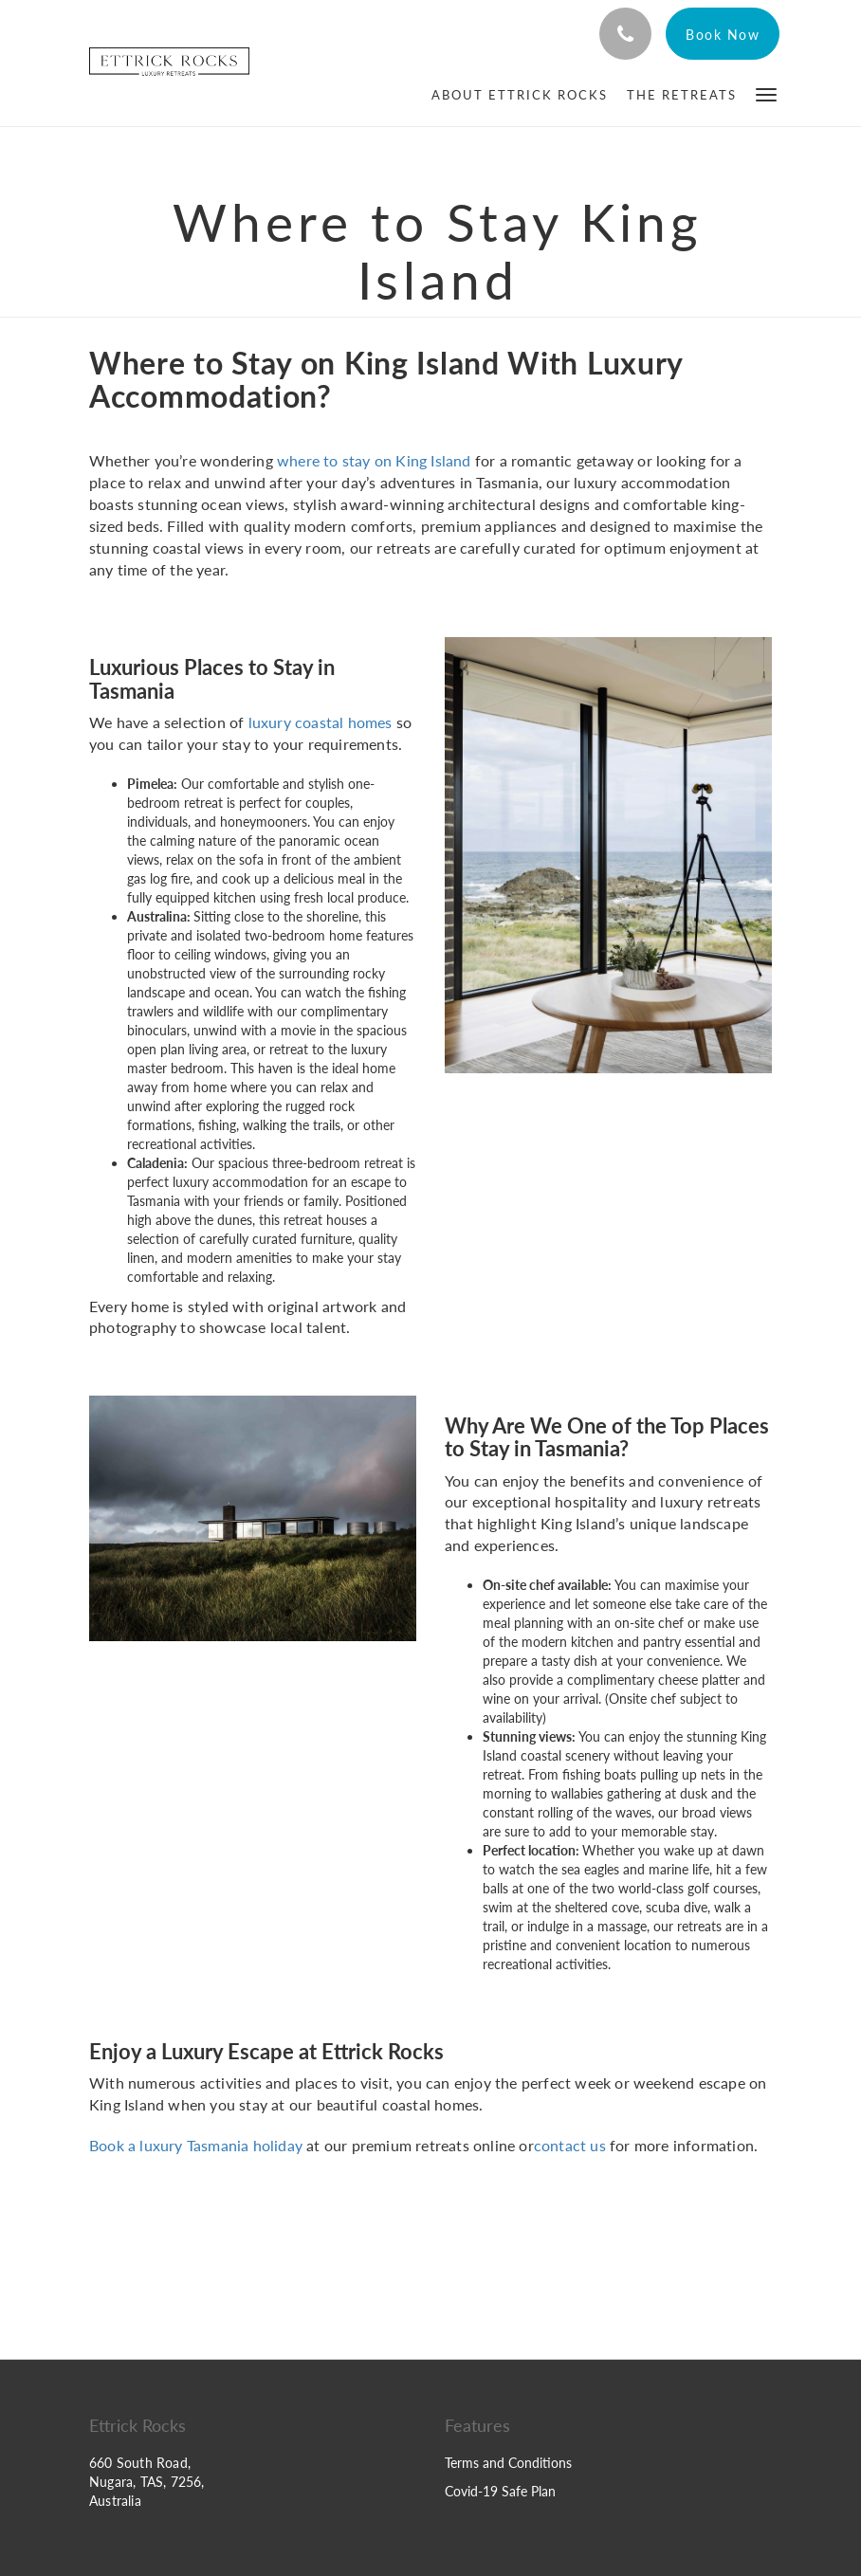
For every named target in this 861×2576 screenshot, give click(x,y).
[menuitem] (519, 94)
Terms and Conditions (508, 2463)
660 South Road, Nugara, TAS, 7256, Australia (147, 2482)
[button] (766, 93)
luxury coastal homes (320, 722)
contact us (570, 2145)
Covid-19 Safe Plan (500, 2491)
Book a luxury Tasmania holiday (195, 2145)
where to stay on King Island (374, 460)
